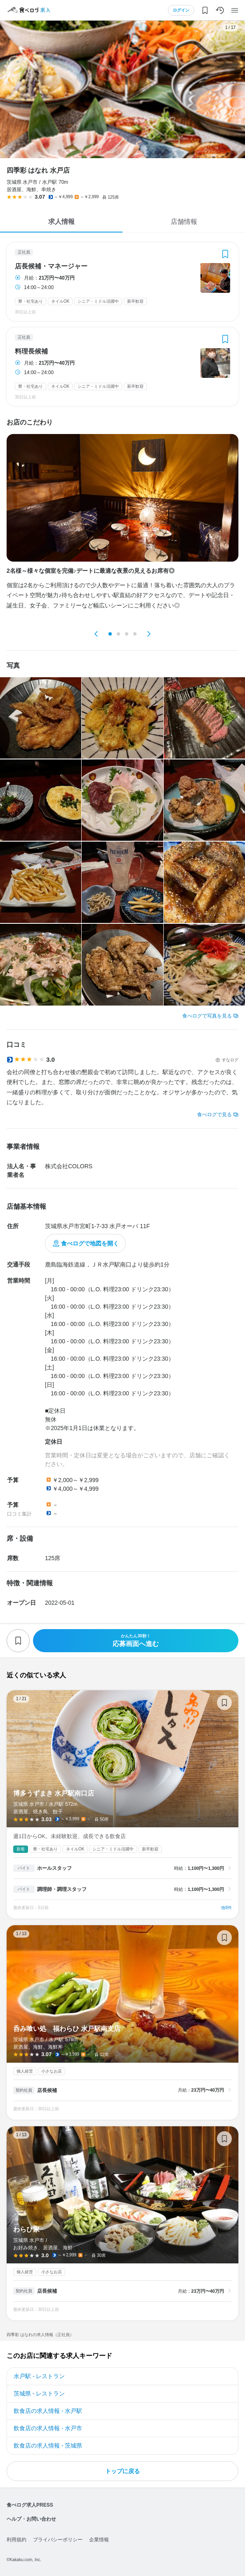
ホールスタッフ (54, 1868)
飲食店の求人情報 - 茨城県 (48, 2445)
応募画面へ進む (136, 1640)
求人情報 (61, 221)
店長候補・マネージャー (51, 266)
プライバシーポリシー (57, 2540)
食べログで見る (214, 1114)
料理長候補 (31, 351)
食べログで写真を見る (207, 1016)
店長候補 (47, 2090)
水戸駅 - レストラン (39, 2376)
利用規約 (16, 2540)
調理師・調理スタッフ (62, 1889)
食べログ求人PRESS (30, 2505)
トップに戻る (122, 2471)
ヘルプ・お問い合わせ (31, 2519)
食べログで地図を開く (90, 1243)
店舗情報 (184, 221)
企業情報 (99, 2540)
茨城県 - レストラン (39, 2393)
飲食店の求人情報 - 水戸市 (48, 2428)
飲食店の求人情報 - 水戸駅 (48, 2411)
